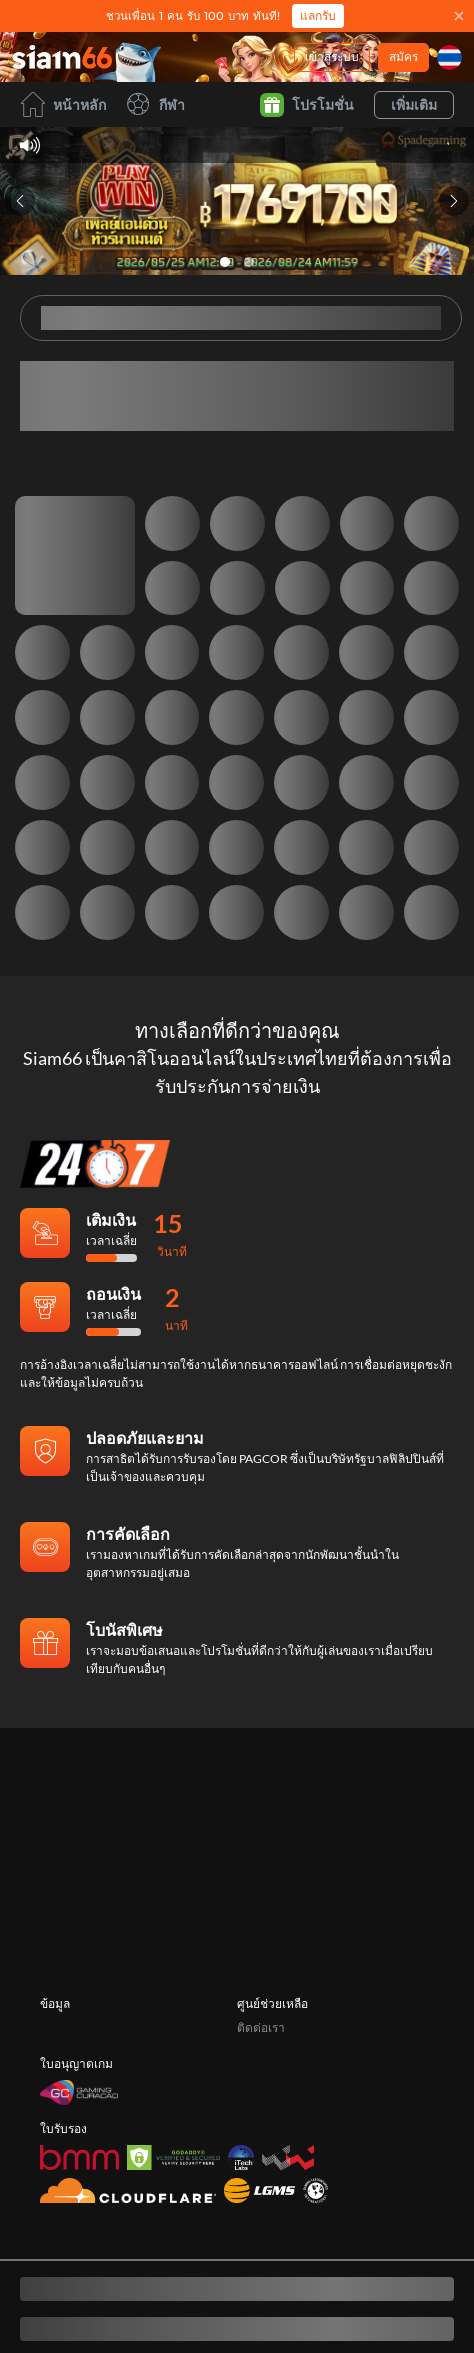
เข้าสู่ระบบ (332, 56)
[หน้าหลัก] (62, 57)
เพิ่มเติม (414, 104)
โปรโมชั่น (307, 105)
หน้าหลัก (63, 104)
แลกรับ (318, 15)
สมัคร (403, 56)
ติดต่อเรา (261, 2052)
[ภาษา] (449, 57)
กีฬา (155, 104)
